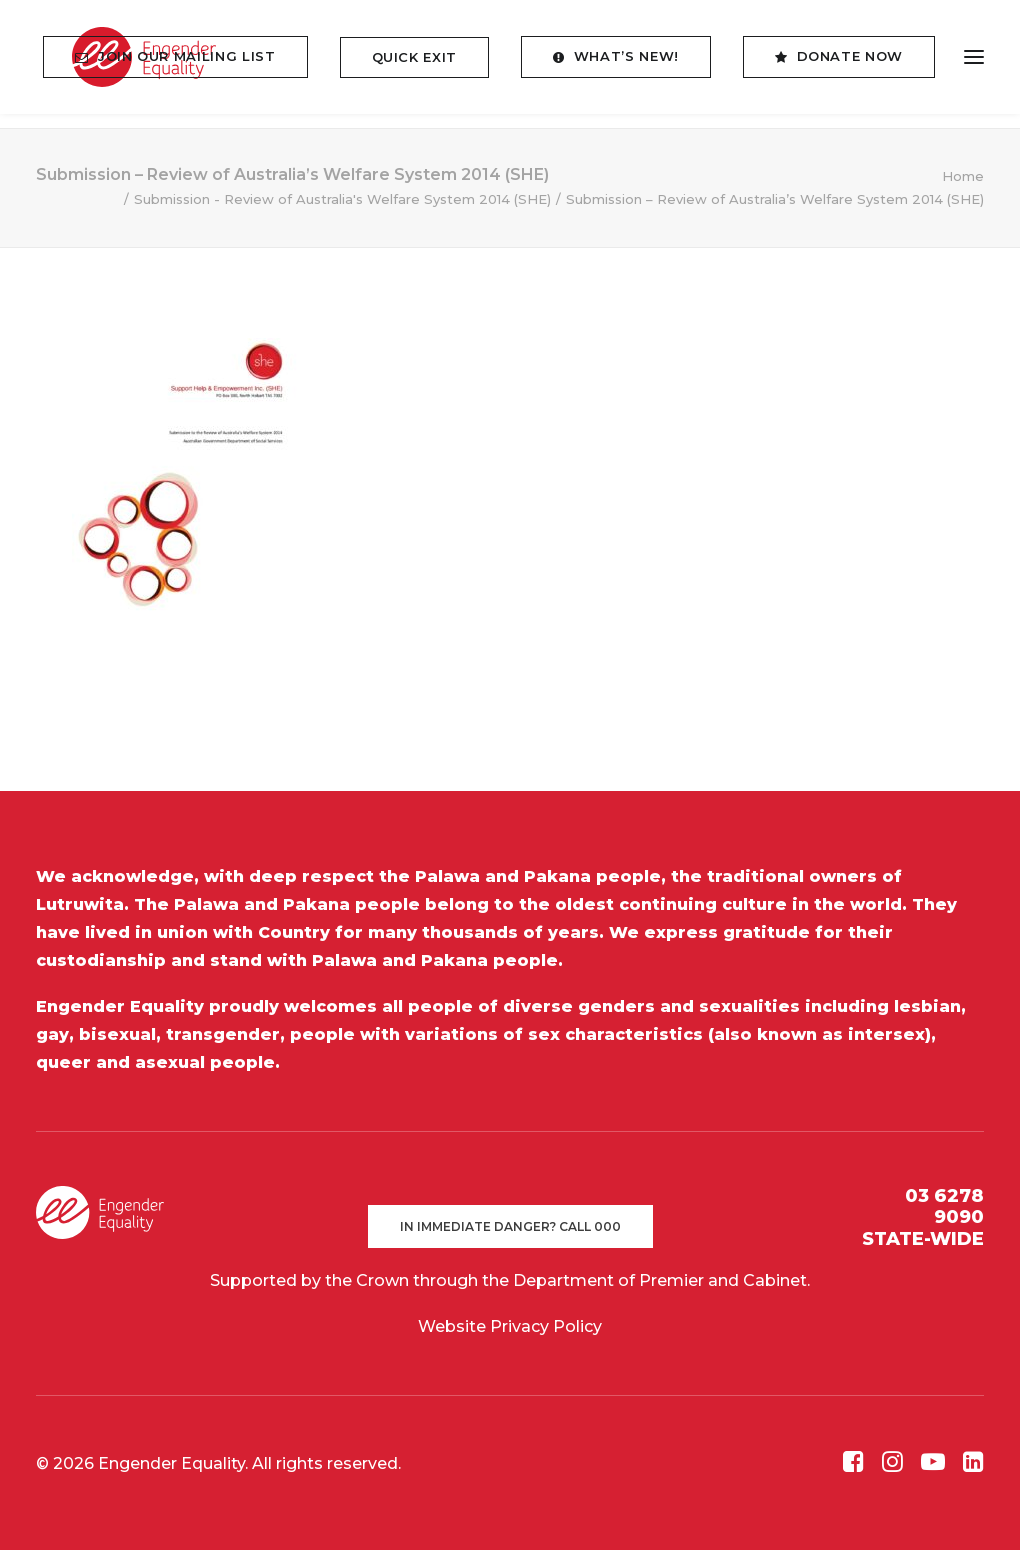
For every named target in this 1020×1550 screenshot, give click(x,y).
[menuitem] (182, 64)
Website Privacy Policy (510, 1326)
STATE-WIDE (923, 1239)
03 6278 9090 (944, 1207)
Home (963, 176)
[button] (974, 64)
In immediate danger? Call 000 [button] (510, 1226)
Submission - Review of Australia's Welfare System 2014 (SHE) (342, 199)
